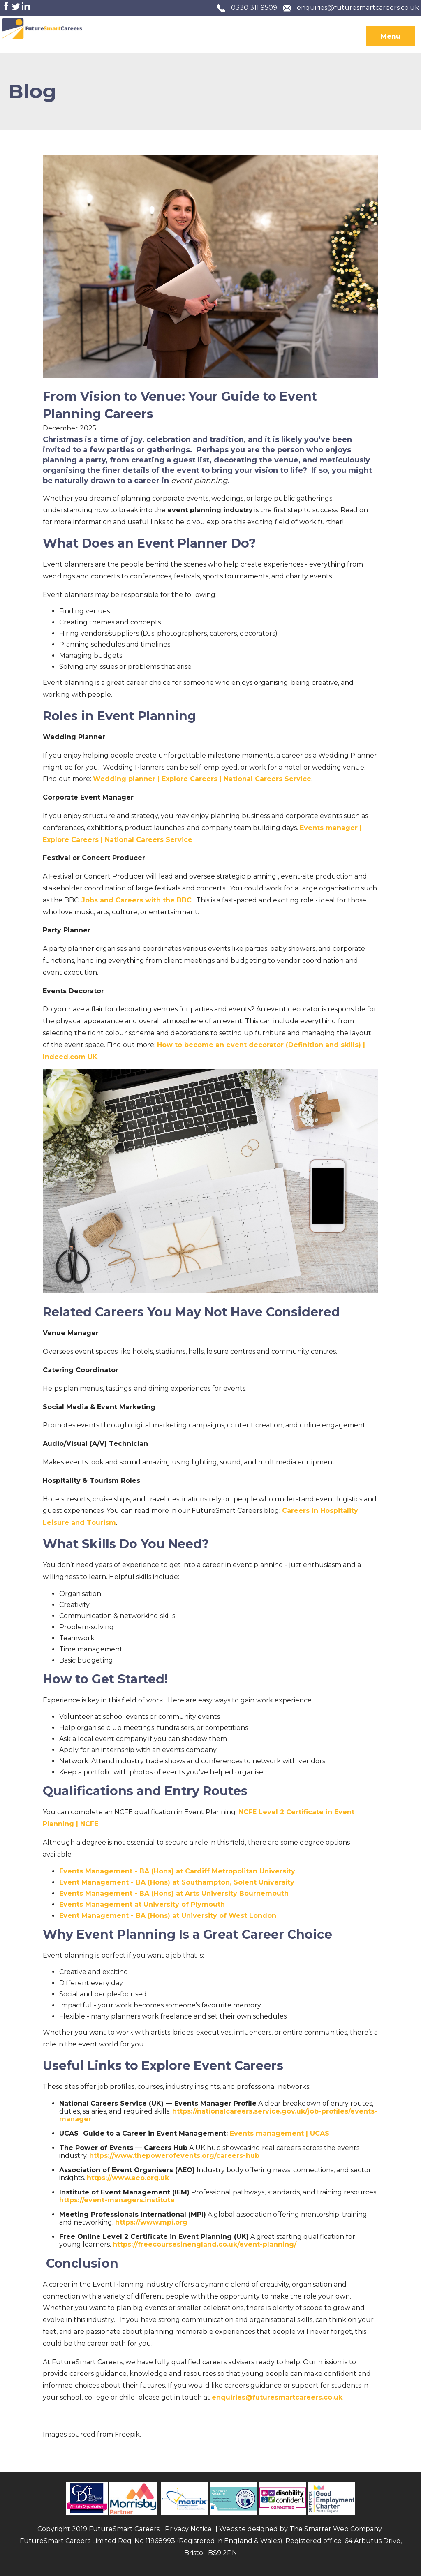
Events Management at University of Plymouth (142, 1904)
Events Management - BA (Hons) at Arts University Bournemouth (174, 1893)
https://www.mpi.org (151, 2222)
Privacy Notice (188, 2529)
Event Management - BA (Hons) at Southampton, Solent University (176, 1882)
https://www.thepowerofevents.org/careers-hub (174, 2156)
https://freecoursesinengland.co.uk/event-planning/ (204, 2244)
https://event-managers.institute (117, 2200)
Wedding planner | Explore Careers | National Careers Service (202, 779)
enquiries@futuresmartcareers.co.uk (358, 8)
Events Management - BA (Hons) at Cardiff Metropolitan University (177, 1871)
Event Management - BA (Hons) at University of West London (167, 1915)
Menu (390, 36)
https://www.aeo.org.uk (128, 2178)
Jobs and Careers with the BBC (136, 900)
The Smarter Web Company (335, 2529)
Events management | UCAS (279, 2133)
